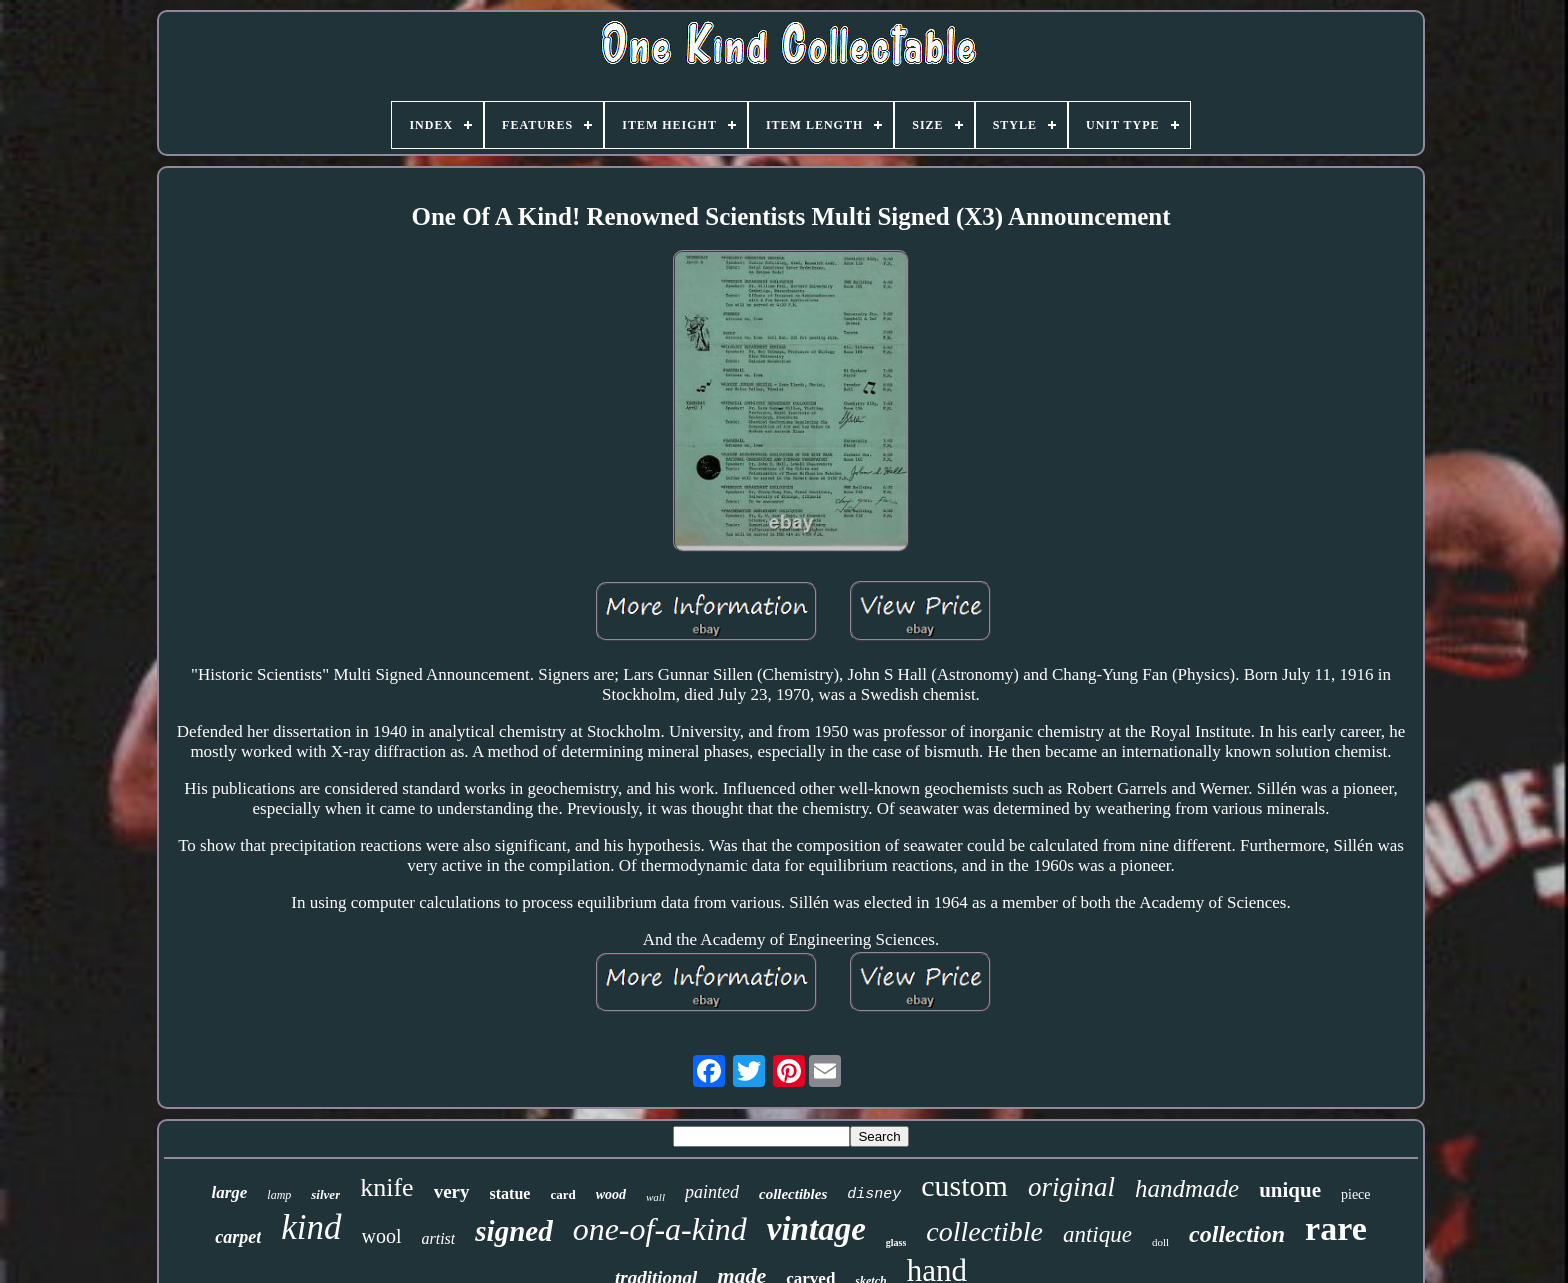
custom (964, 1185)
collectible (984, 1231)
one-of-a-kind (660, 1229)
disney (874, 1194)
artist (439, 1238)
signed (513, 1231)
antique (1097, 1234)
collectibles (793, 1194)
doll (1160, 1242)
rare (1336, 1228)
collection (1237, 1234)
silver (325, 1194)
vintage (816, 1229)
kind (311, 1227)
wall (655, 1197)
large (229, 1192)
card (562, 1194)
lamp (279, 1195)
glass (896, 1242)
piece (1356, 1194)
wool (382, 1236)
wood (611, 1194)
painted (712, 1192)
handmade (1187, 1188)
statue (510, 1193)
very (452, 1191)
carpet (238, 1237)
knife (386, 1187)
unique (1290, 1190)
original (1071, 1187)
